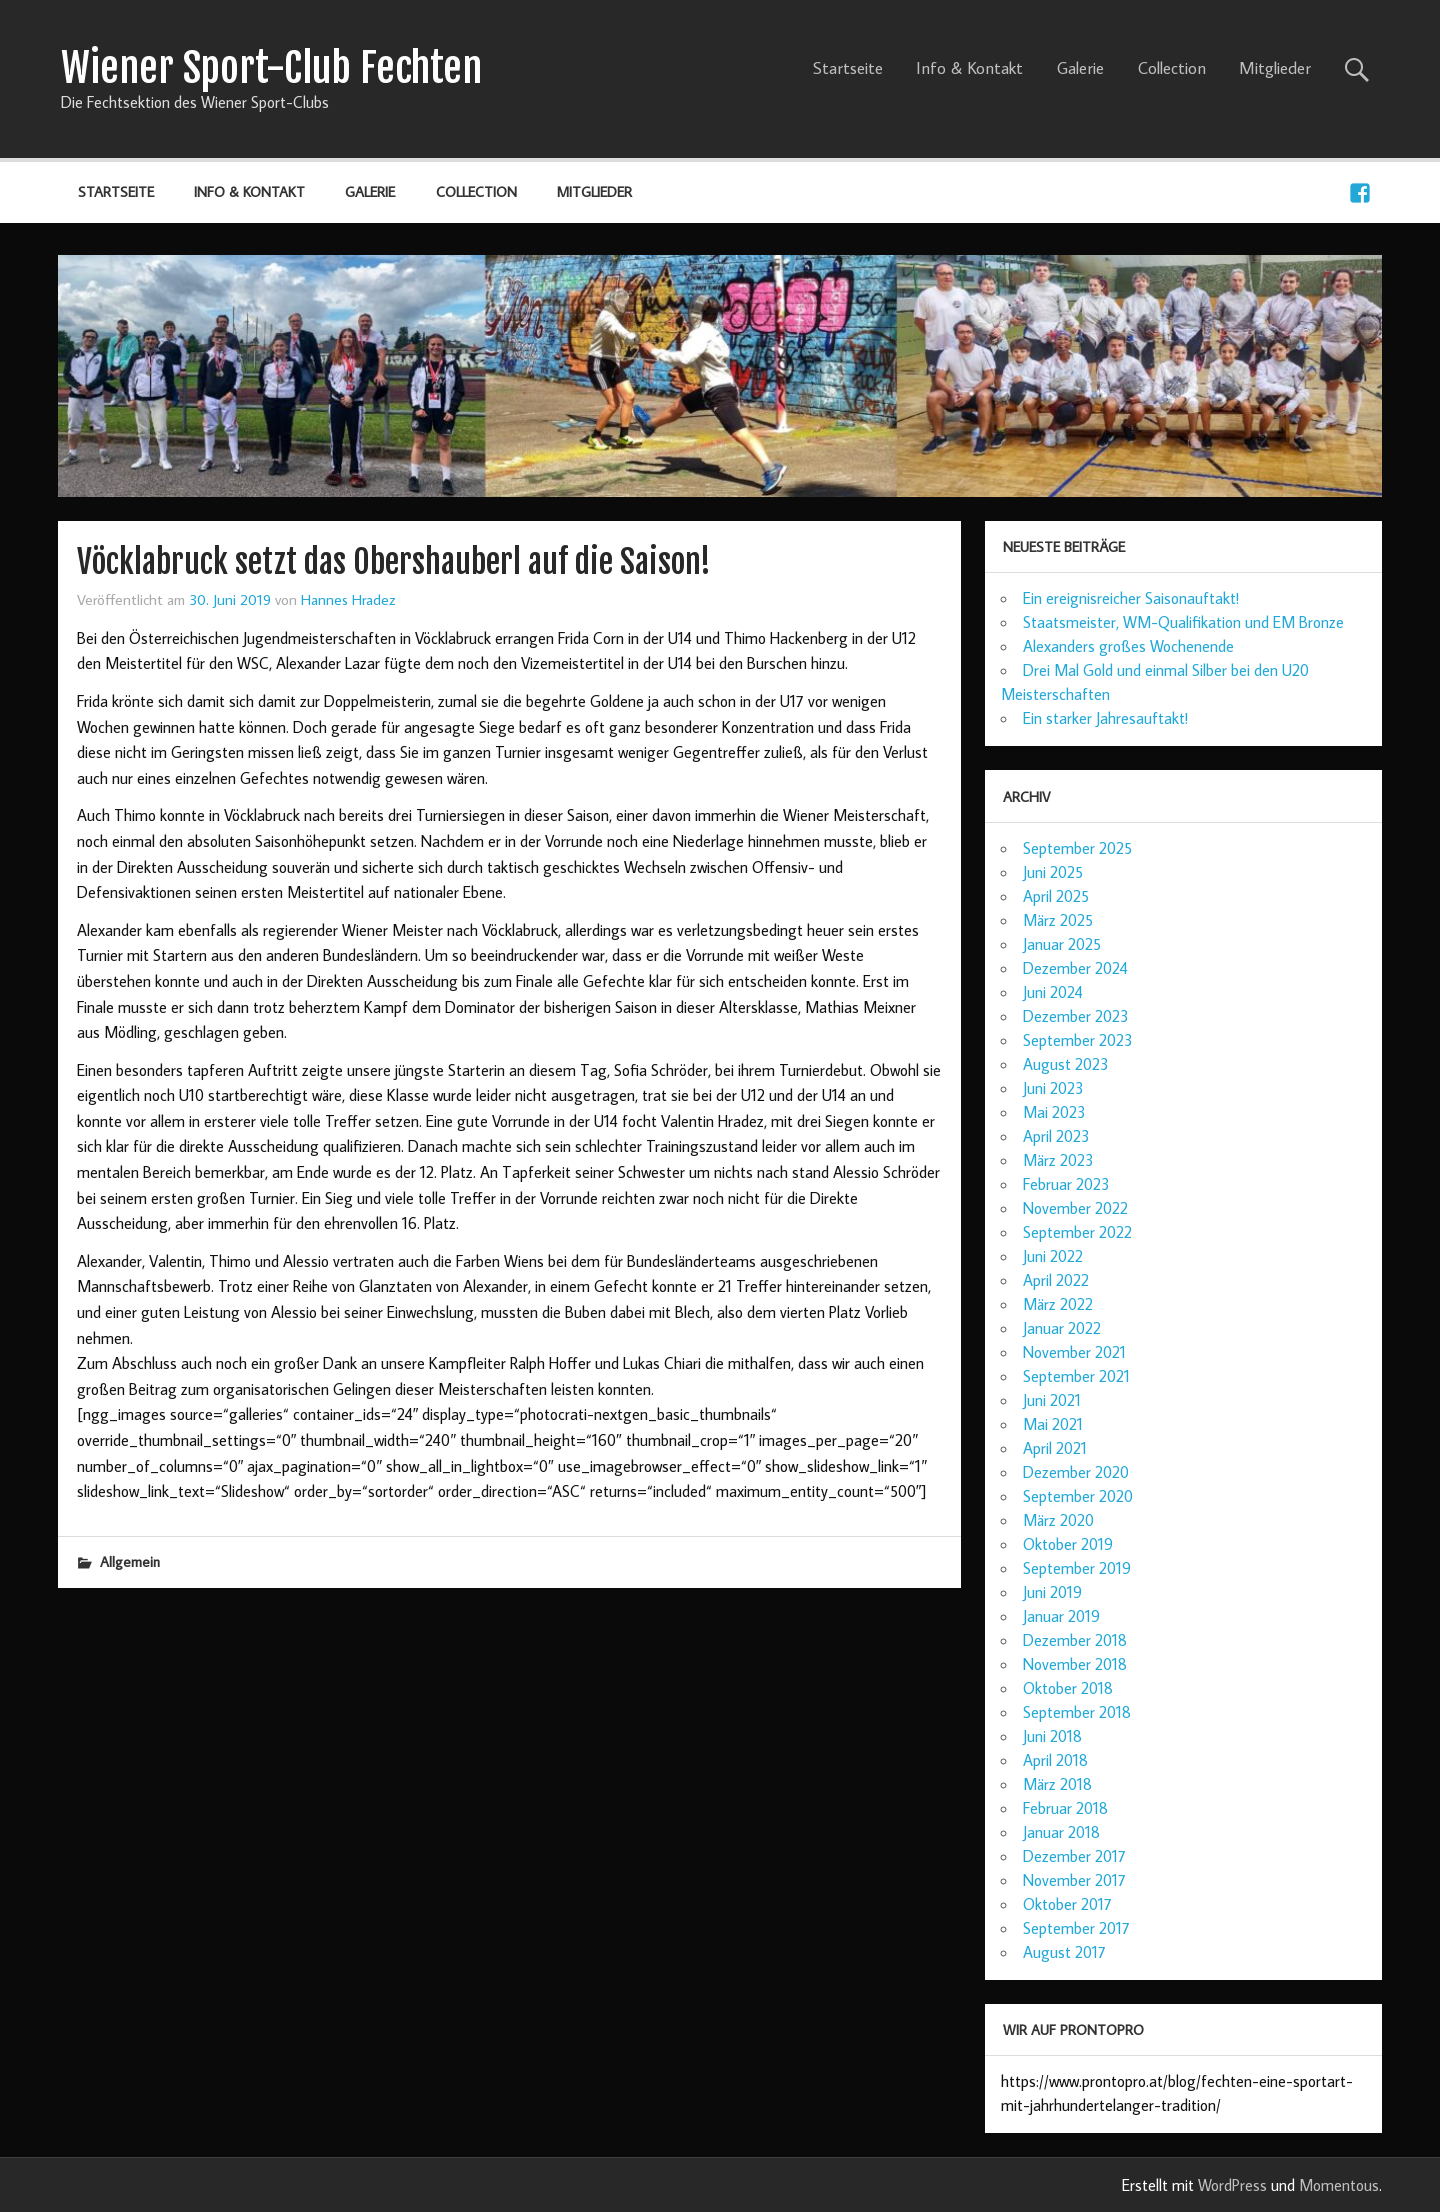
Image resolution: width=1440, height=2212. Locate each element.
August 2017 (1064, 1952)
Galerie (1080, 68)
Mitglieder (1275, 68)
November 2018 (1075, 1664)
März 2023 (1058, 1160)
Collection (1172, 68)
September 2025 (1077, 848)
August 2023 (1066, 1064)
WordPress (1232, 2185)
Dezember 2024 (1075, 968)
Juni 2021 (1052, 1400)
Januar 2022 (1062, 1328)
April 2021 (1055, 1448)
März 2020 (1058, 1520)
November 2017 (1074, 1880)
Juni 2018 (1052, 1736)
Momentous (1339, 2185)
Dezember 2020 (1076, 1472)
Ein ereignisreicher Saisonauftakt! (1131, 598)
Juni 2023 (1053, 1088)
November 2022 (1075, 1208)
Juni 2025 (1053, 872)
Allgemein (130, 1561)
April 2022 (1056, 1280)
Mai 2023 (1054, 1112)
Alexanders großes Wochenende (1128, 646)
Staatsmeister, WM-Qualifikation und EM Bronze (1183, 622)
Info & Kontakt (969, 68)
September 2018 (1077, 1712)
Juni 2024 (1053, 992)
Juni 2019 (1052, 1592)
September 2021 (1076, 1376)
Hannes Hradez (348, 599)
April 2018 (1055, 1760)
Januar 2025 (1062, 944)
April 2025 (1056, 896)
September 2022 (1077, 1232)
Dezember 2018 (1075, 1640)
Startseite (848, 68)
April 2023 (1056, 1136)
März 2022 (1058, 1304)
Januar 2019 (1061, 1616)
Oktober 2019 (1068, 1544)
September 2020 (1078, 1496)
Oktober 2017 (1067, 1904)
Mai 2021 (1053, 1424)
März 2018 (1057, 1784)
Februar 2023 (1066, 1184)
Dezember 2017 (1074, 1856)
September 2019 (1077, 1568)
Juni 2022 (1053, 1256)
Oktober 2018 (1068, 1688)
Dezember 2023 (1076, 1016)
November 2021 (1074, 1352)
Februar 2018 (1065, 1808)
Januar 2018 (1061, 1832)
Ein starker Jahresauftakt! (1105, 718)
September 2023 (1078, 1040)
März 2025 (1058, 920)
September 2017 (1076, 1928)
